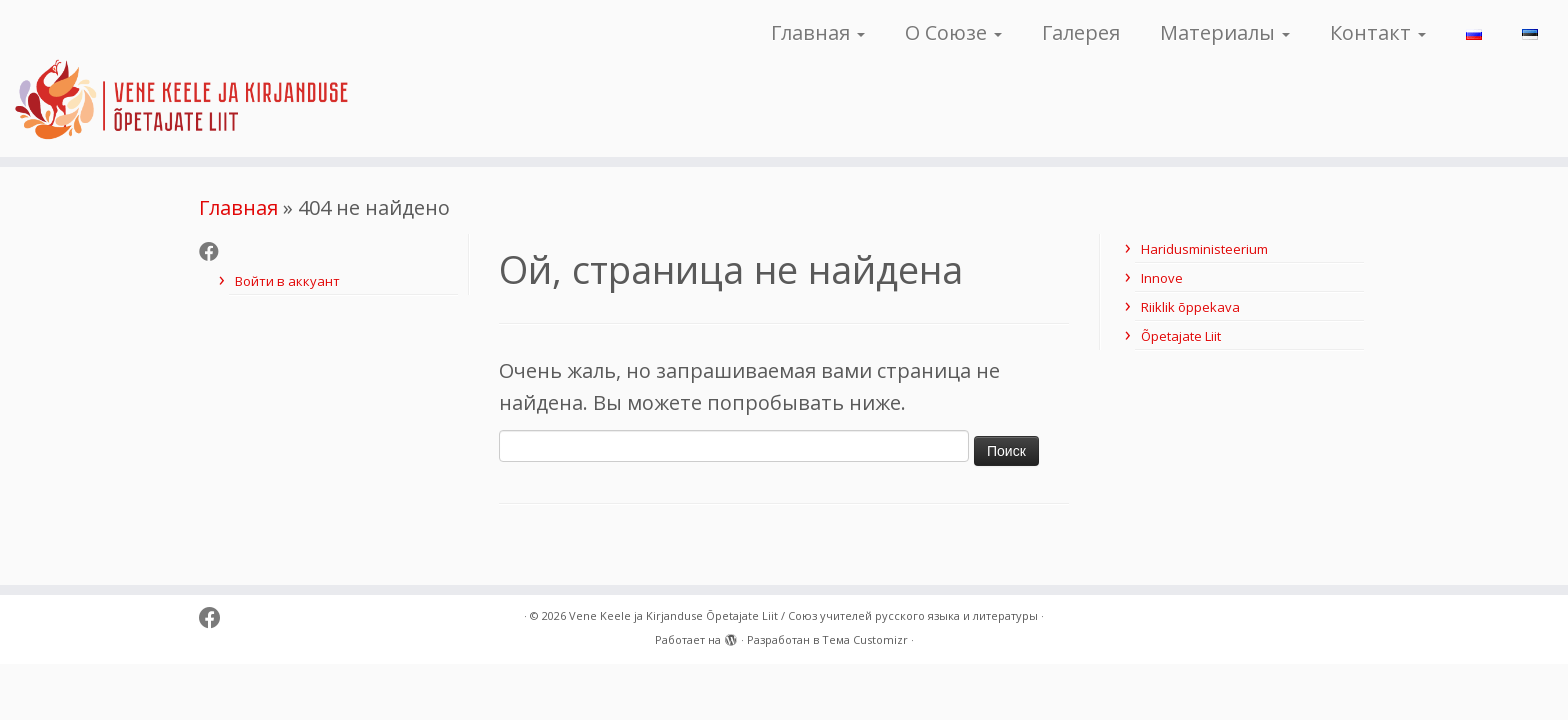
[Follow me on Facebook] (215, 252)
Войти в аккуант (287, 281)
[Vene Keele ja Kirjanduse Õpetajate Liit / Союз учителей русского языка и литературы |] (181, 78)
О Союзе (953, 32)
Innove (1162, 278)
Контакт (1378, 32)
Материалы (1225, 32)
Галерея (1081, 32)
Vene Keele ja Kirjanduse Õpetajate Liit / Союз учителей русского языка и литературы (803, 615)
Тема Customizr (865, 639)
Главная (818, 32)
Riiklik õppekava (1190, 307)
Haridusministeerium (1204, 249)
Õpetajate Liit (1181, 336)
